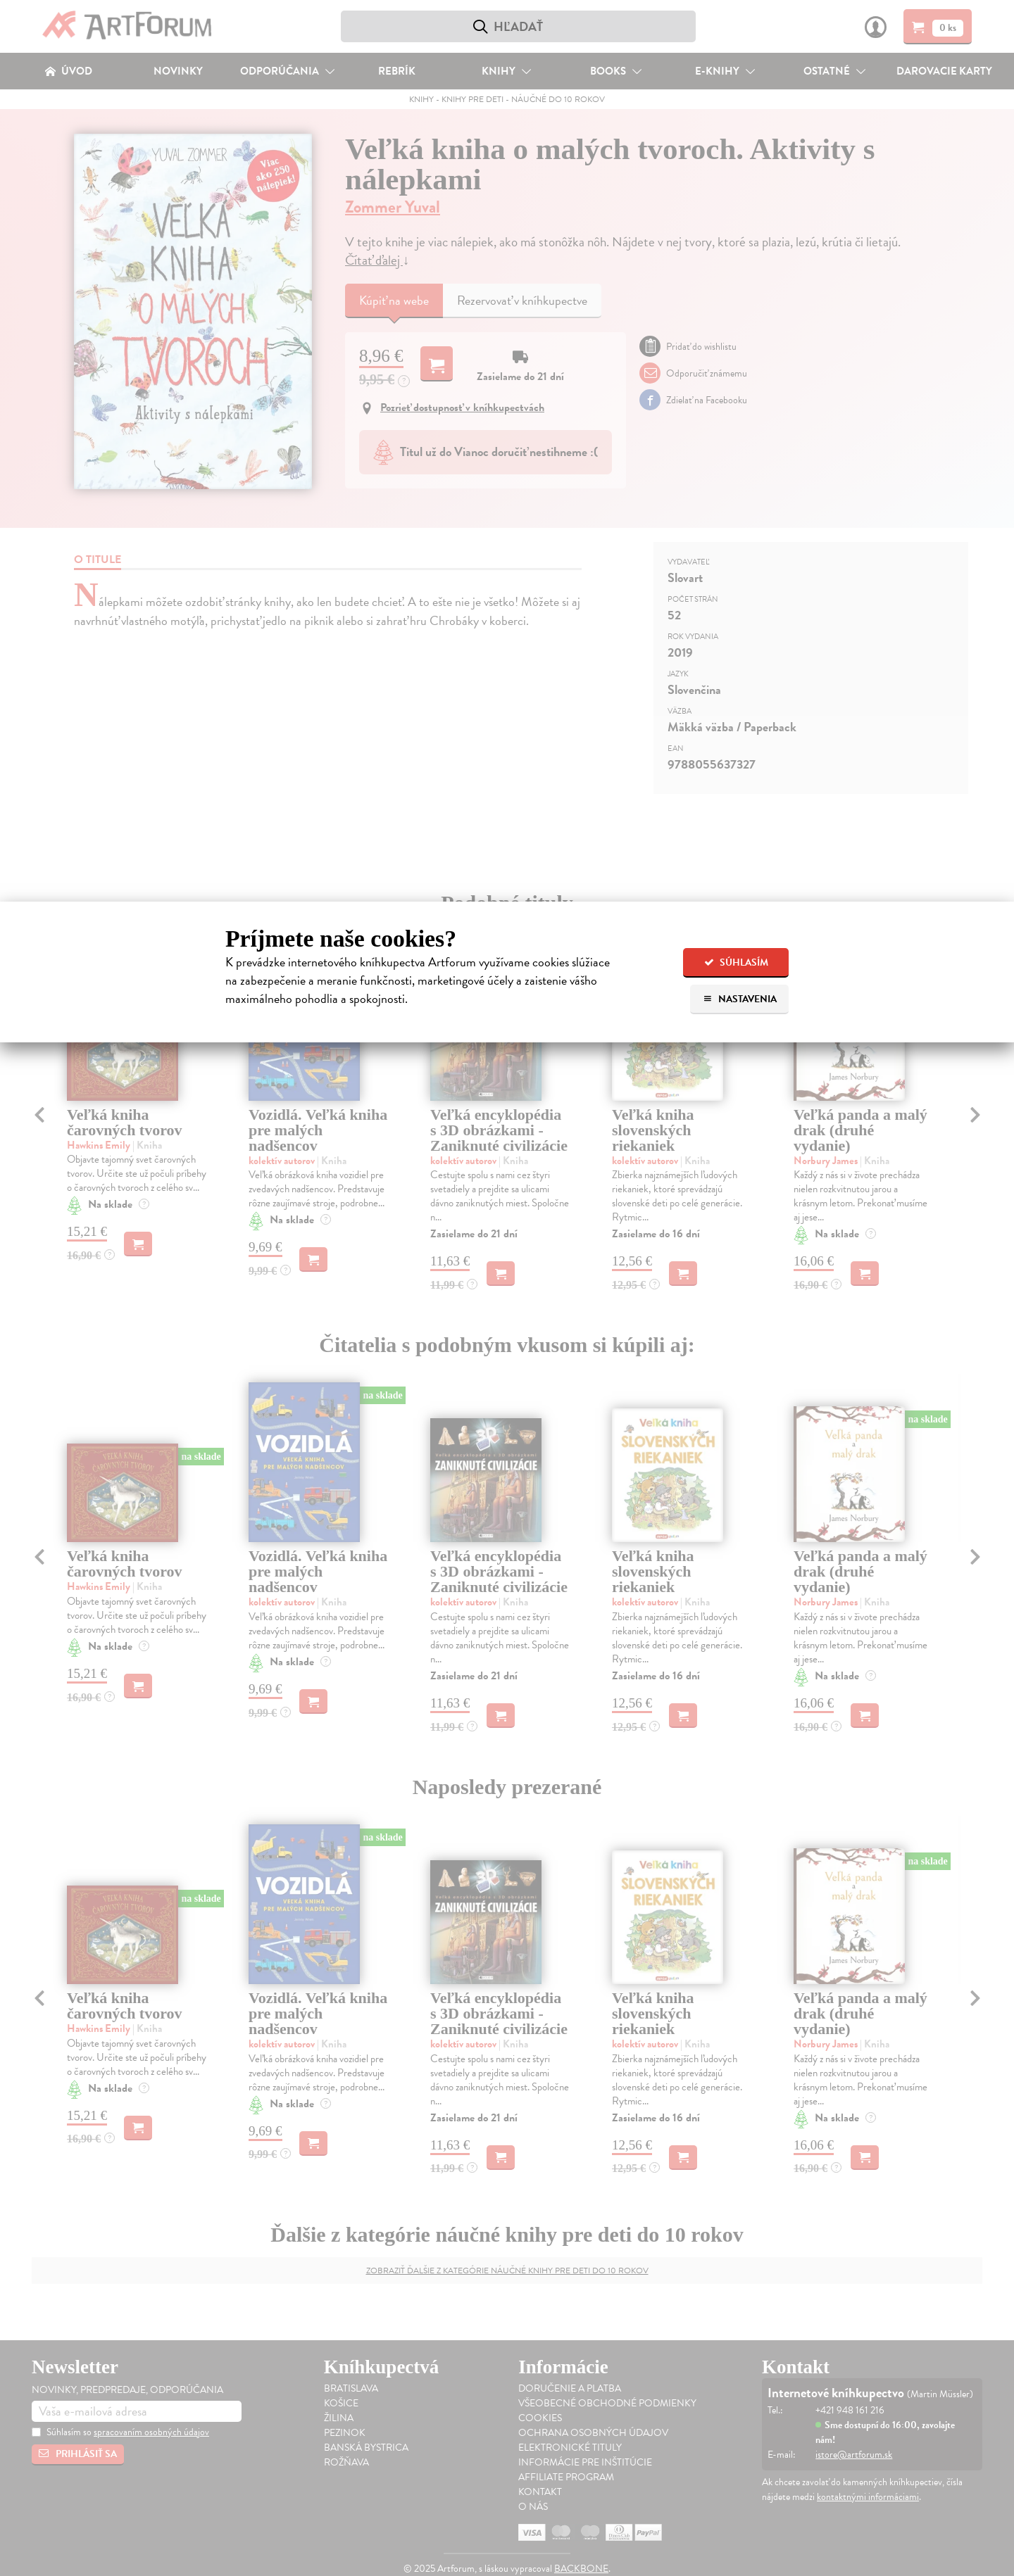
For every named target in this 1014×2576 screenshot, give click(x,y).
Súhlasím (736, 962)
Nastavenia (740, 999)
